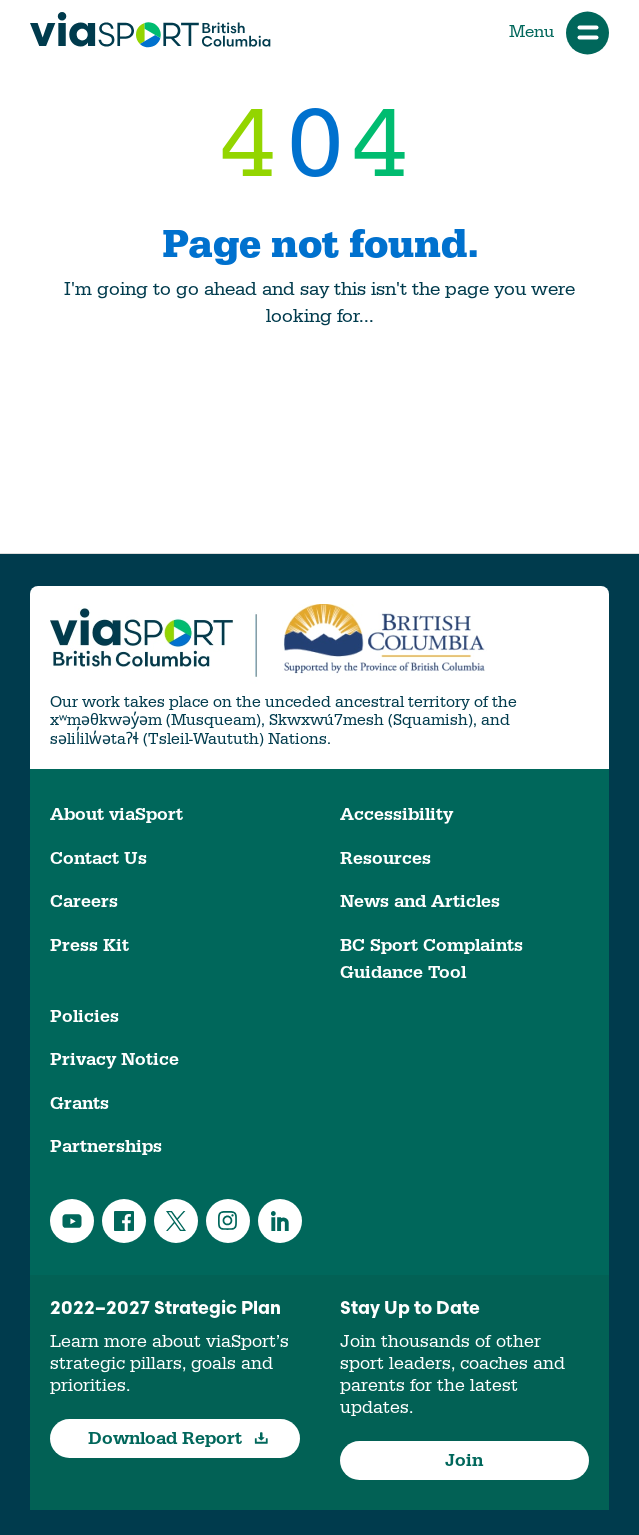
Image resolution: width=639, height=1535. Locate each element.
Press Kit (89, 945)
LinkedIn (280, 1221)
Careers (84, 901)
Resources (385, 858)
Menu (559, 32)
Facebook (124, 1221)
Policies (84, 1016)
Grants (79, 1103)
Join (464, 1460)
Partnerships (106, 1146)
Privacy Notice (114, 1059)
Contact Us (98, 858)
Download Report (178, 1438)
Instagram (228, 1221)
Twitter (176, 1221)
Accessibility (396, 814)
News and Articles (420, 901)
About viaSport (116, 814)
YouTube (72, 1221)
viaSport (150, 30)
